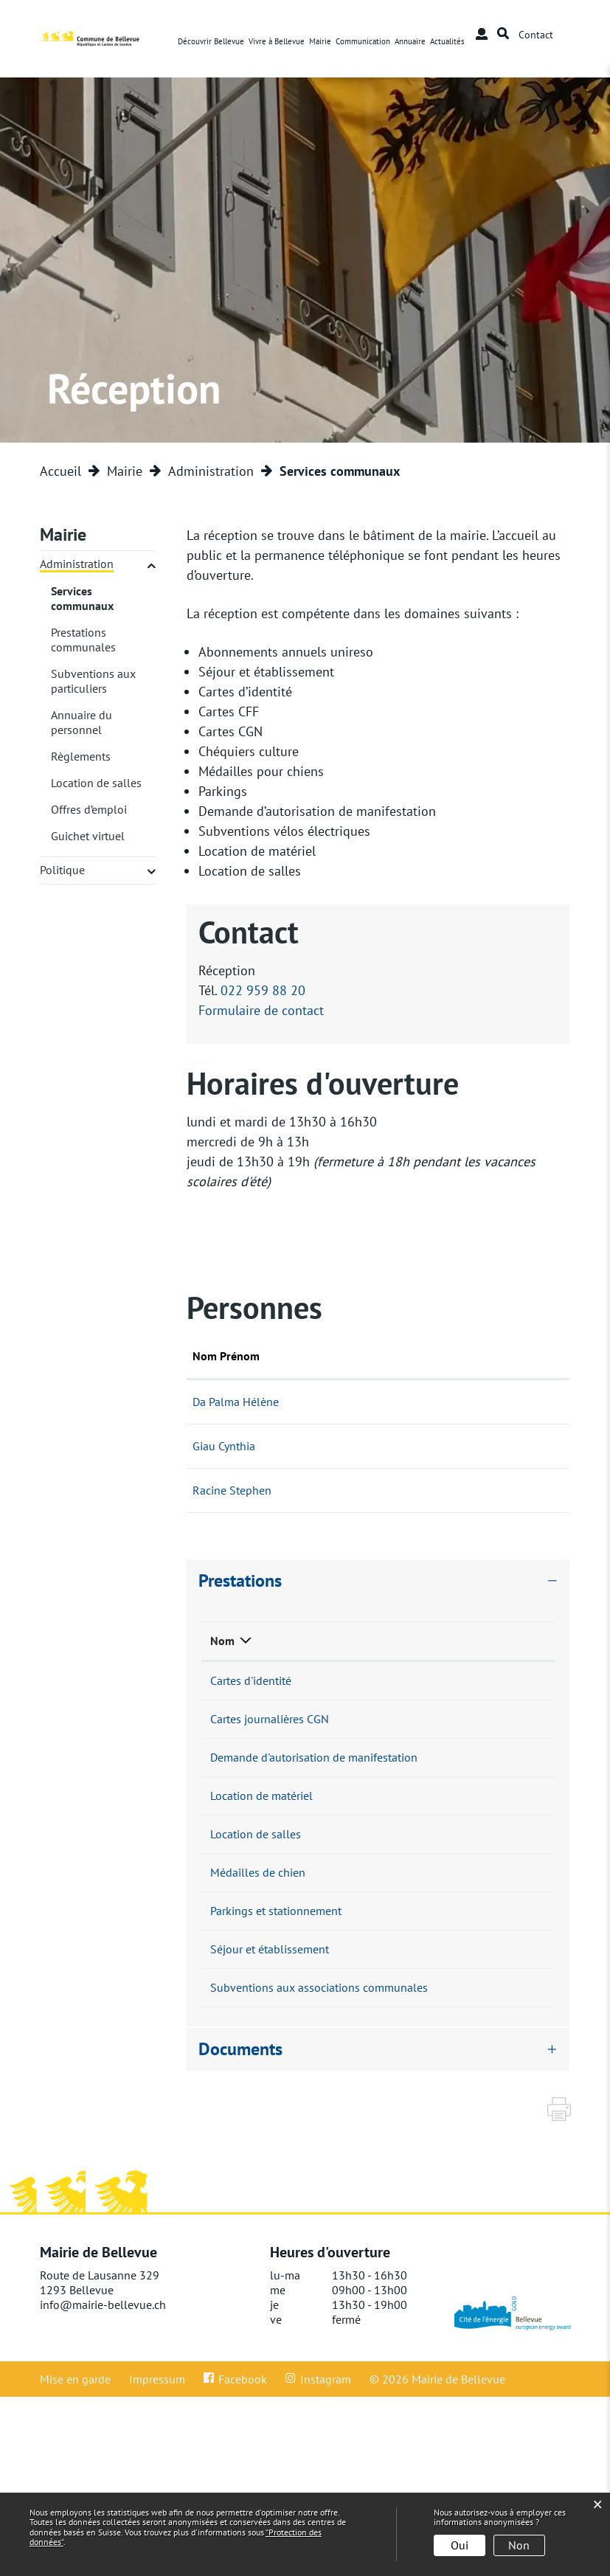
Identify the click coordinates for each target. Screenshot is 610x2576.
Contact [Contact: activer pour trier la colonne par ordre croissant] (434, 1355)
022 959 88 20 (263, 990)
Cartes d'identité (250, 1680)
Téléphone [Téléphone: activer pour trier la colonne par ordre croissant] (496, 1640)
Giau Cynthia (224, 1445)
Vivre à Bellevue (277, 41)
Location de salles (96, 782)
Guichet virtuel (88, 835)
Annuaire (410, 41)
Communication (363, 41)
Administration (77, 563)
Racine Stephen (232, 1490)
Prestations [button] (240, 1580)
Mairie (320, 41)
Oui (459, 2545)
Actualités (447, 41)
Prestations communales (83, 639)
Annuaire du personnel (81, 722)
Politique (62, 869)
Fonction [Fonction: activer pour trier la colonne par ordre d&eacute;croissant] (340, 1355)
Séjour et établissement (269, 2088)
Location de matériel (261, 1855)
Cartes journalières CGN (269, 1738)
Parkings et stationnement (276, 2030)
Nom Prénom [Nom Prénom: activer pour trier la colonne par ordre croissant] (226, 1355)
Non (519, 2545)
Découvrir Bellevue (211, 41)
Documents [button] (240, 2228)
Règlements (81, 756)
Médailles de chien (257, 1971)
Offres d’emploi (89, 809)
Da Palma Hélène (236, 1401)
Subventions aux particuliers (93, 681)
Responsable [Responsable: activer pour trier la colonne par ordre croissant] (402, 1640)
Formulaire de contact (261, 1010)
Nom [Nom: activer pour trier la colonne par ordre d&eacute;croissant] (222, 1640)
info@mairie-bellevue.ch (103, 2483)
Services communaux (103, 598)
